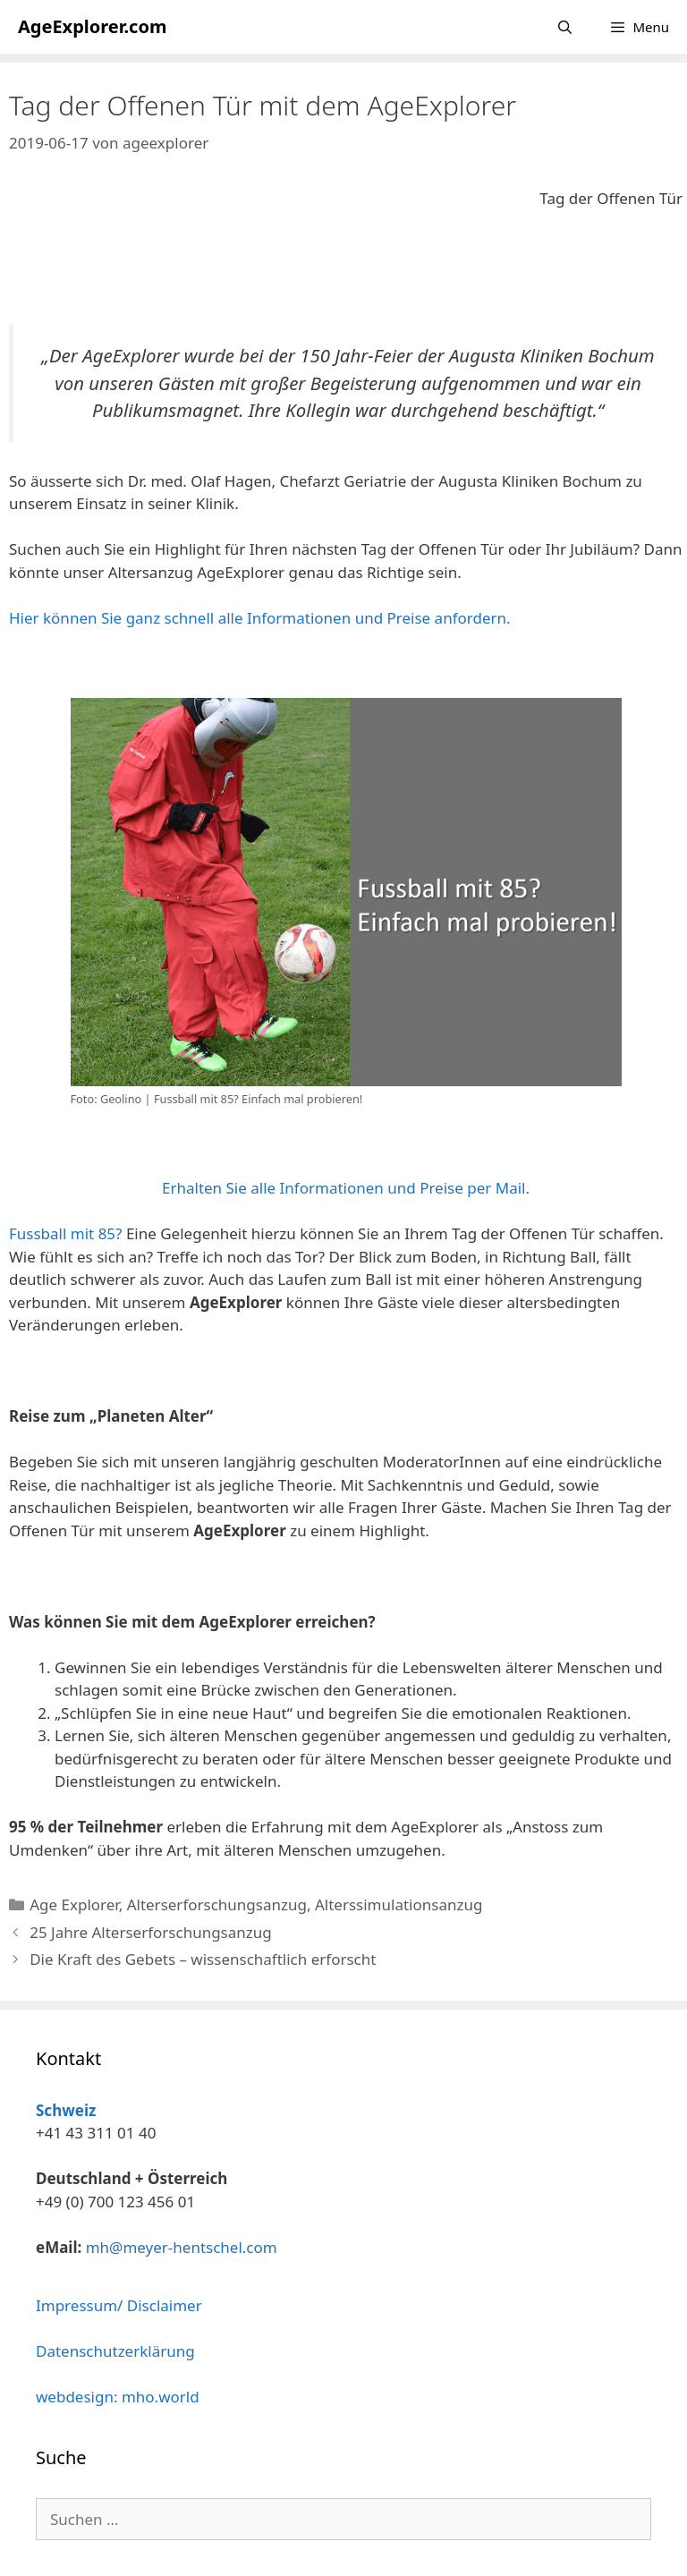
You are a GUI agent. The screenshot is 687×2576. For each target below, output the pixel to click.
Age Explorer (74, 1904)
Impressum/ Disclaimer (119, 2305)
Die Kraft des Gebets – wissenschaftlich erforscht (203, 1959)
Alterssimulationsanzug (398, 1904)
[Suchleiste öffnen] (565, 27)
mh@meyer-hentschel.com (181, 2247)
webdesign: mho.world (117, 2396)
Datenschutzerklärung (115, 2351)
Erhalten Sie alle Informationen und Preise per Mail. (346, 1187)
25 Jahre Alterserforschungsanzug (151, 1932)
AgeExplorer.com (92, 26)
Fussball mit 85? (65, 1233)
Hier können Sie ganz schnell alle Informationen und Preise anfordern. (260, 618)
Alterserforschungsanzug (217, 1904)
